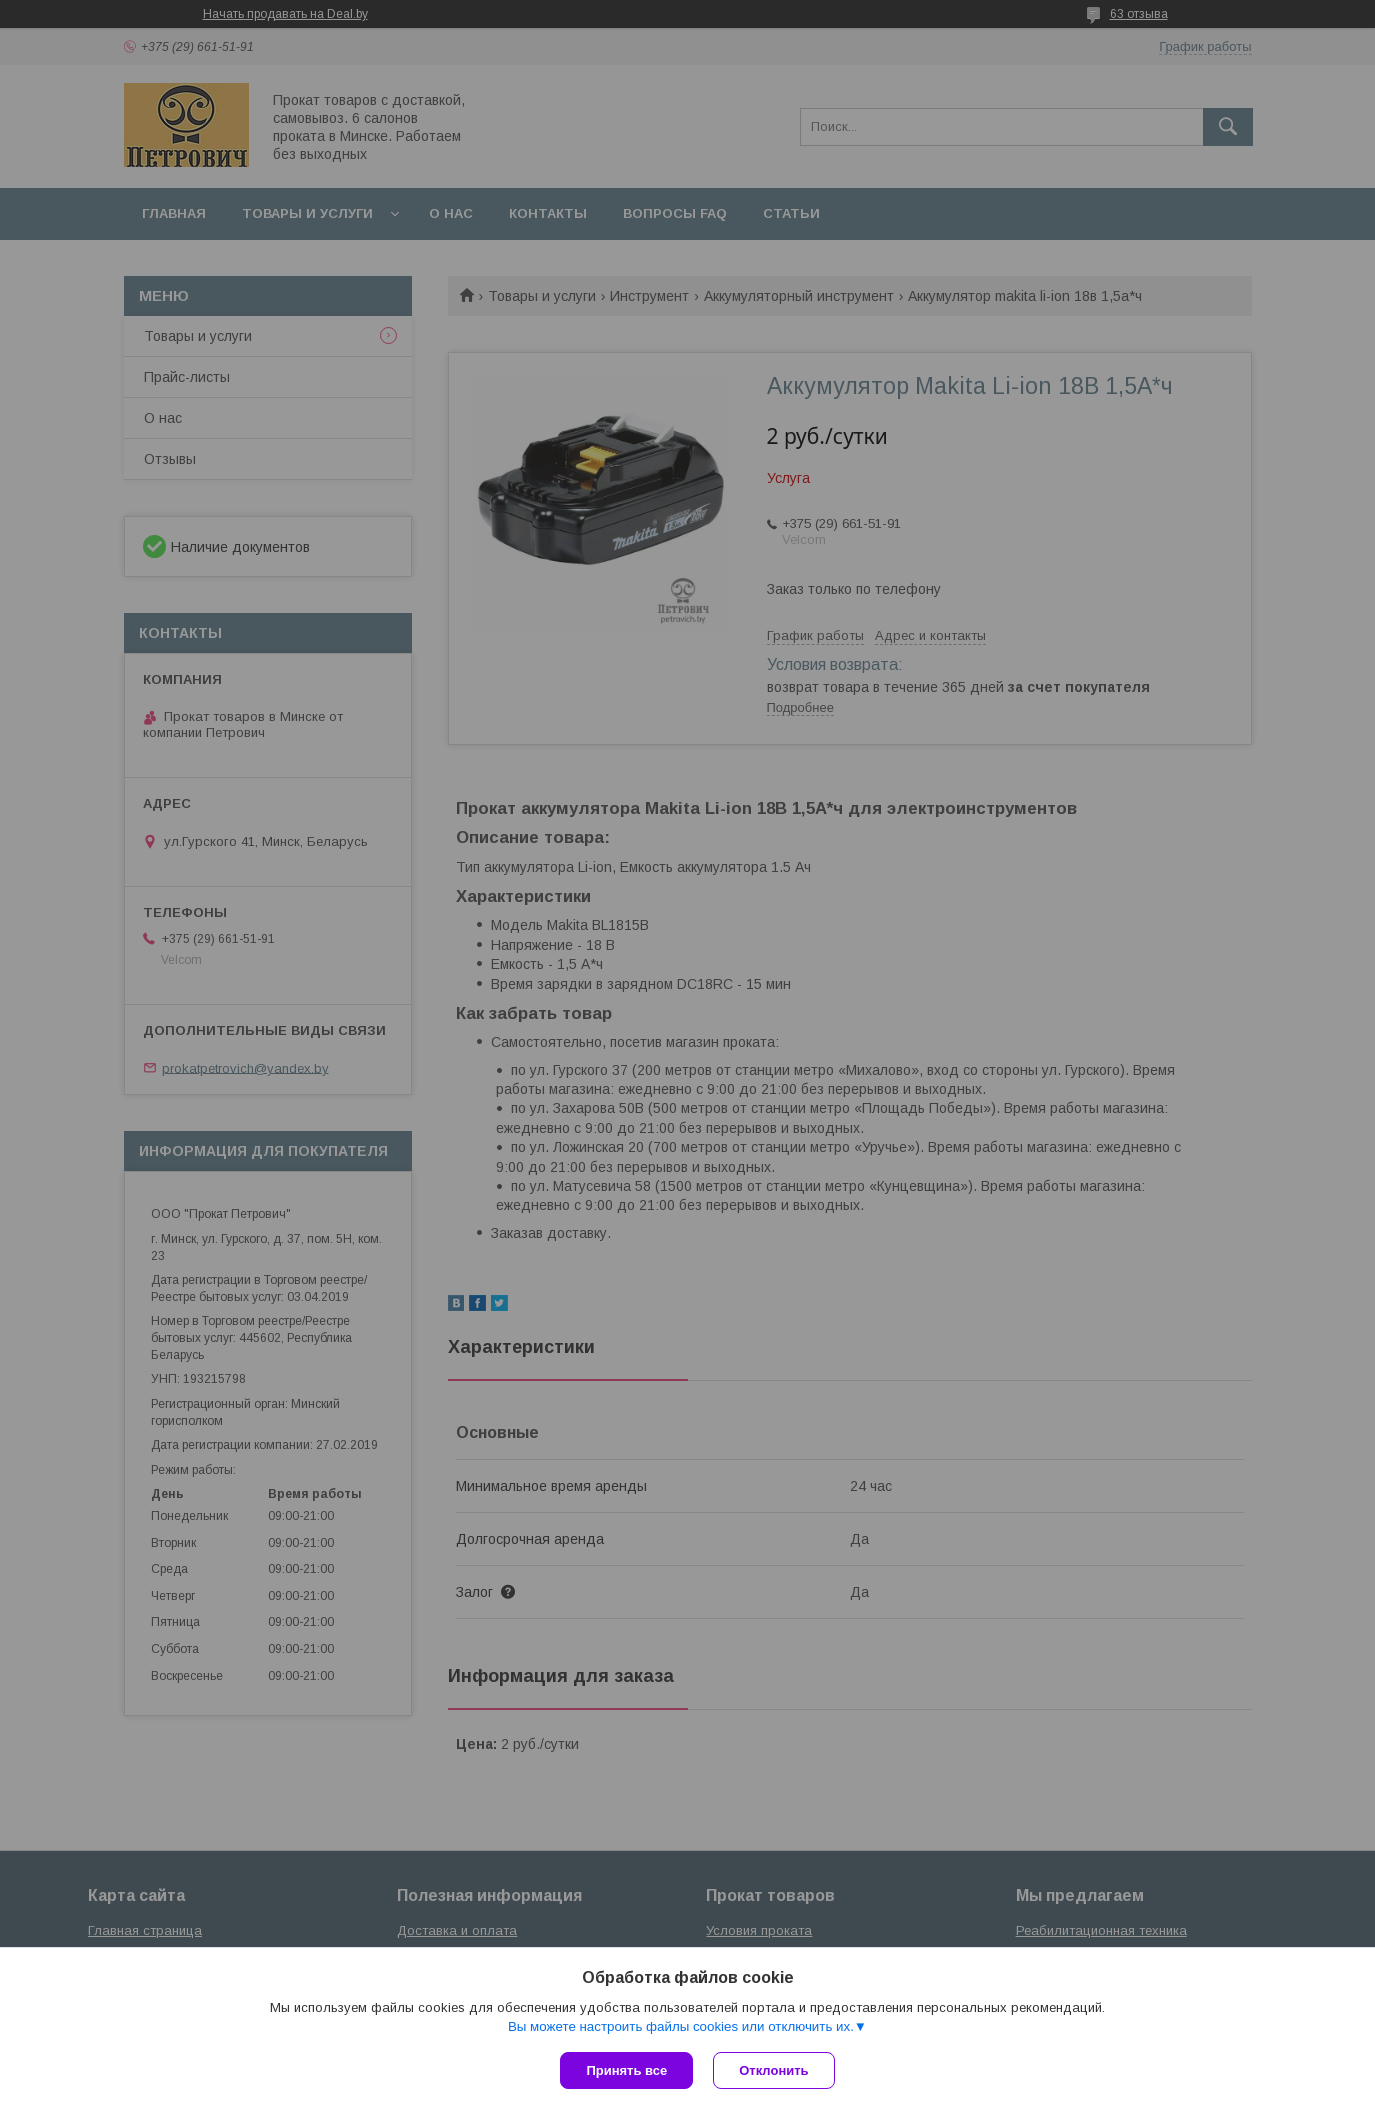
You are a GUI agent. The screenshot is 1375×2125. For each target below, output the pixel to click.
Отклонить (773, 2070)
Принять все (626, 2070)
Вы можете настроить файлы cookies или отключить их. (681, 2026)
